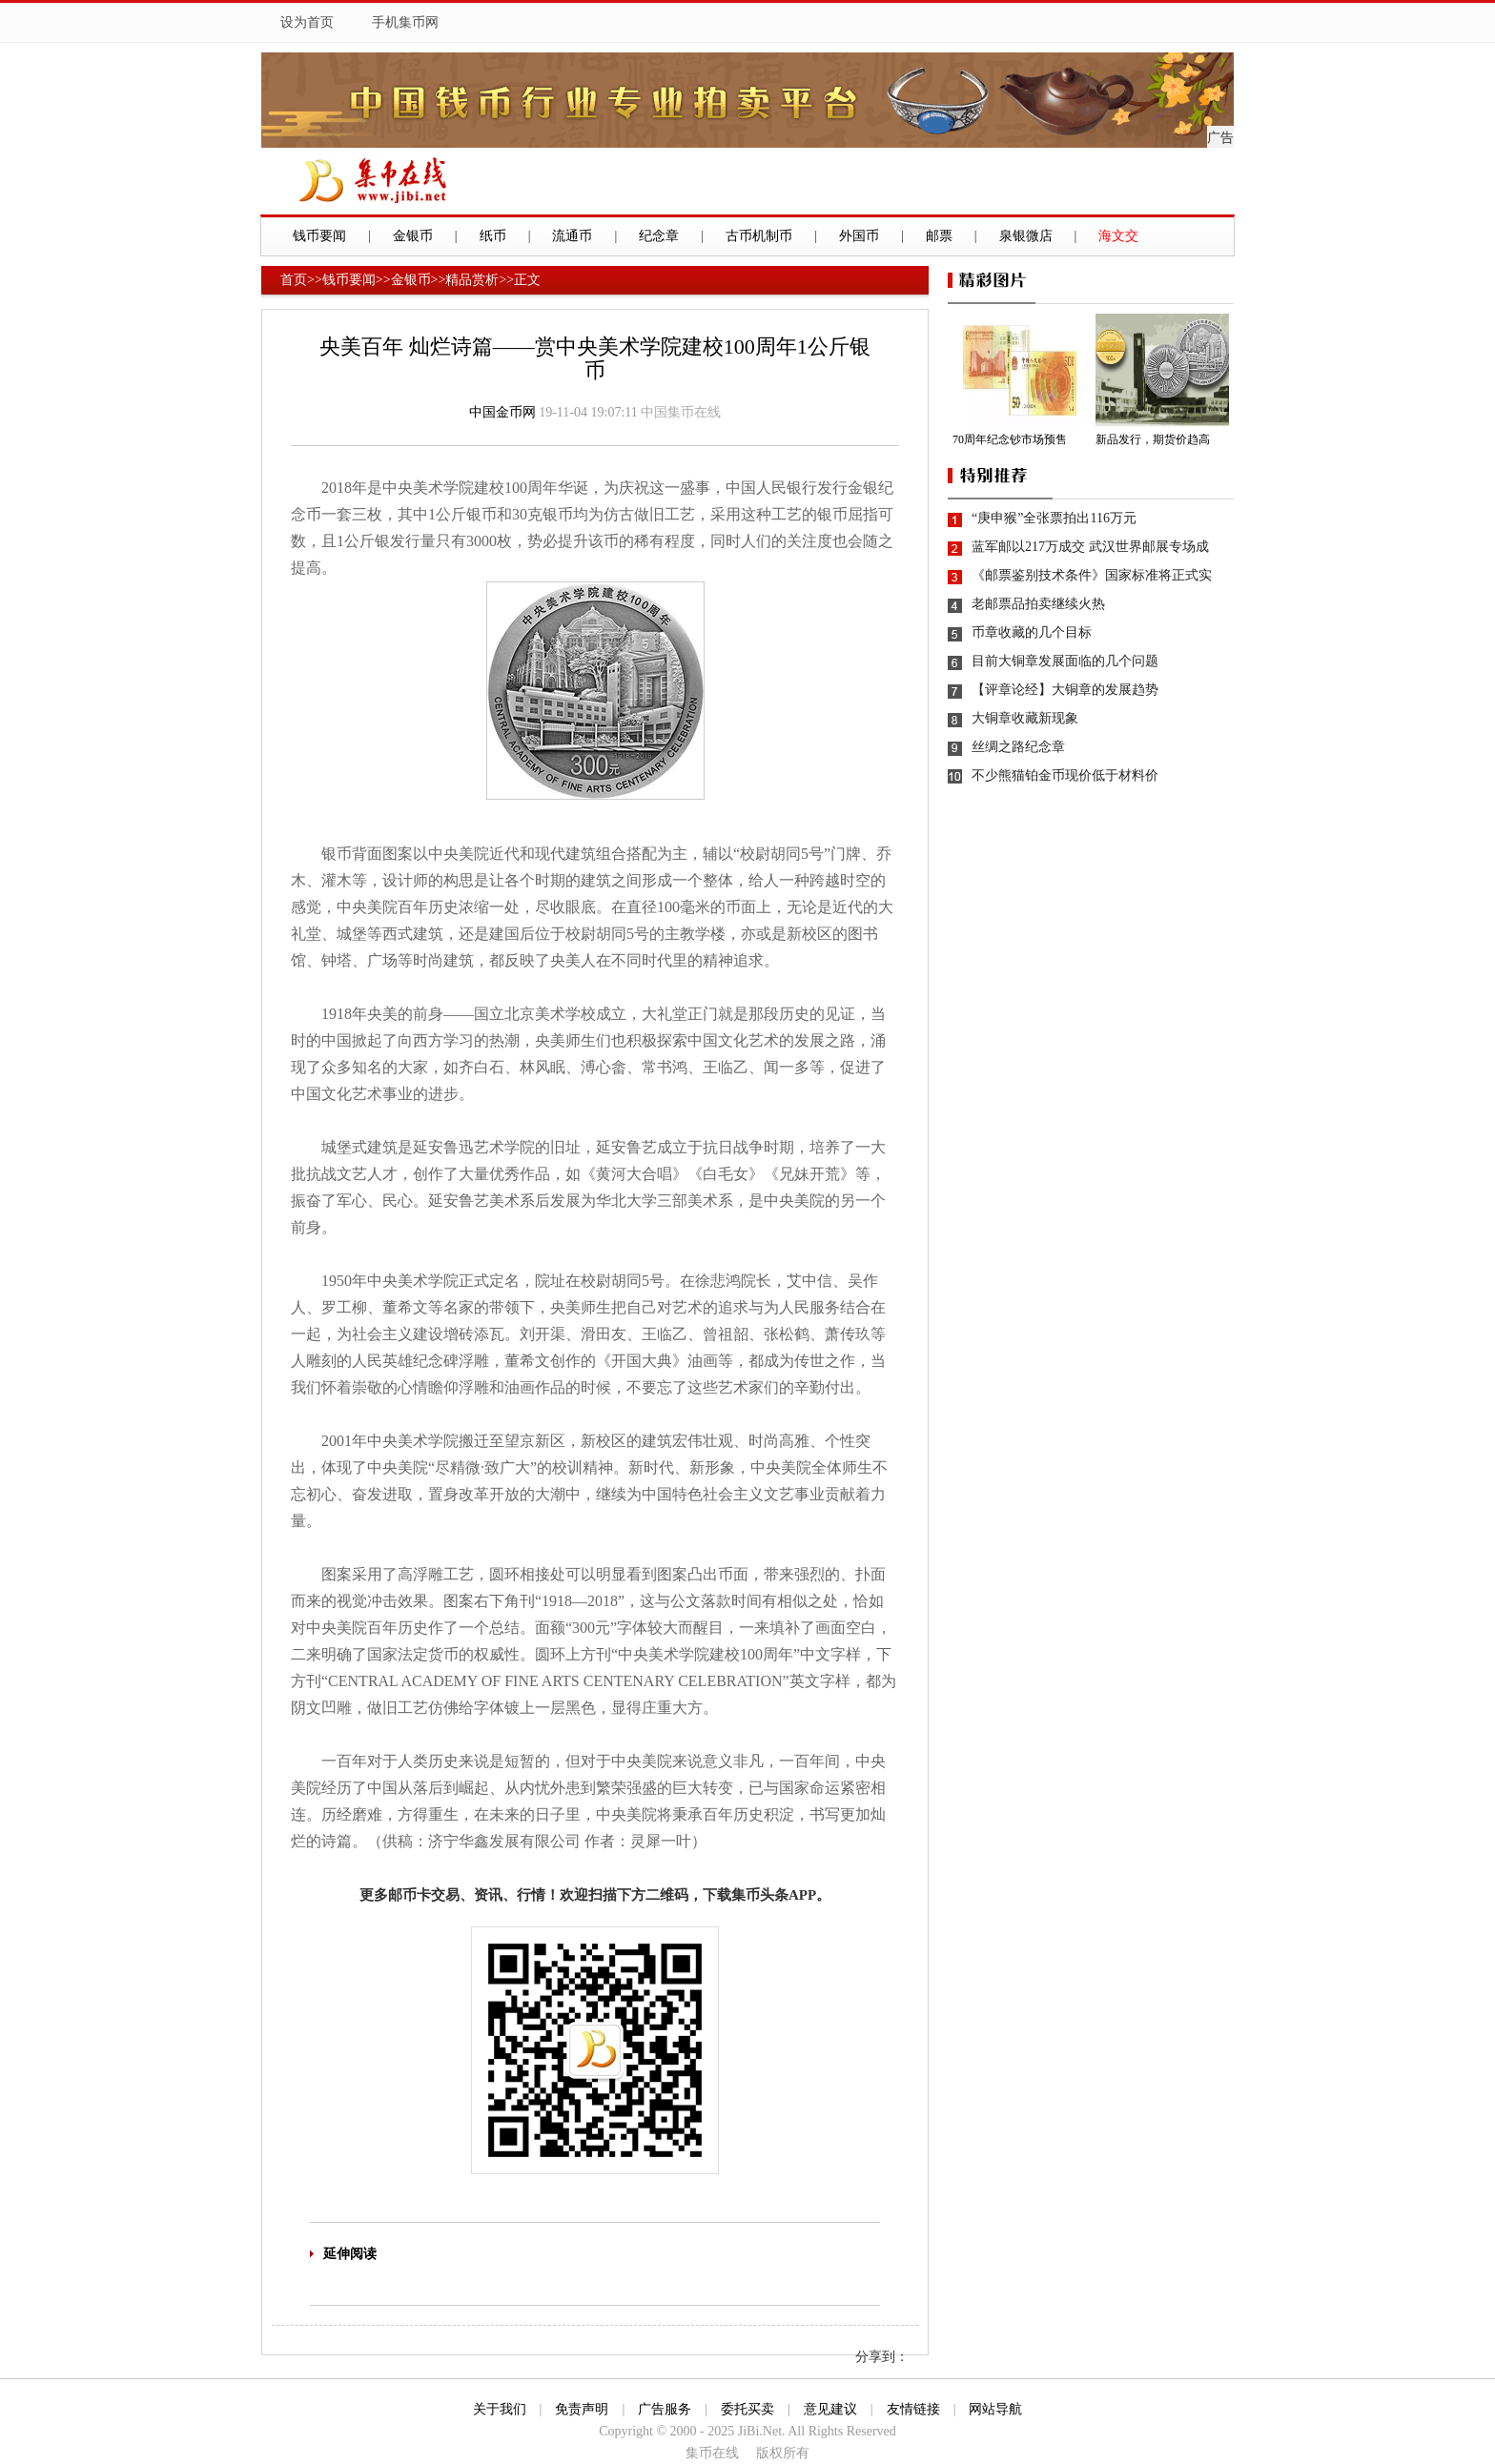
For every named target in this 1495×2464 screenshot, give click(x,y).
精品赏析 (472, 280)
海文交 (1118, 236)
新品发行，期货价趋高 (1153, 439)
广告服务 (664, 2409)
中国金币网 (502, 412)
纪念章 (659, 236)
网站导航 (995, 2409)
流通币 (572, 236)
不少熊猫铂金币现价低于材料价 (1065, 775)
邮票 (939, 236)
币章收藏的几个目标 (1032, 632)
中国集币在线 (681, 412)
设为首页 (307, 22)
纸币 (493, 236)
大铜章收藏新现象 (1025, 718)
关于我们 (499, 2409)
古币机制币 (759, 236)
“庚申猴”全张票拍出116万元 (1054, 518)
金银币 (413, 236)
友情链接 (913, 2409)
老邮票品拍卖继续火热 (1038, 604)
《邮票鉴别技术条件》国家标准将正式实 (1092, 575)
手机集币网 (405, 22)
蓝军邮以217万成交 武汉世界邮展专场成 (1090, 547)
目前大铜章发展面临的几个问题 (1065, 661)
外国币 (859, 236)
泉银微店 (1026, 236)
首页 (293, 280)
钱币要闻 (319, 236)
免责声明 (581, 2409)
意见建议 (830, 2409)
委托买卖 (747, 2409)
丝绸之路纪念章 (1018, 747)
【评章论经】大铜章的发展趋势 (1065, 689)
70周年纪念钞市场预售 (1009, 439)
